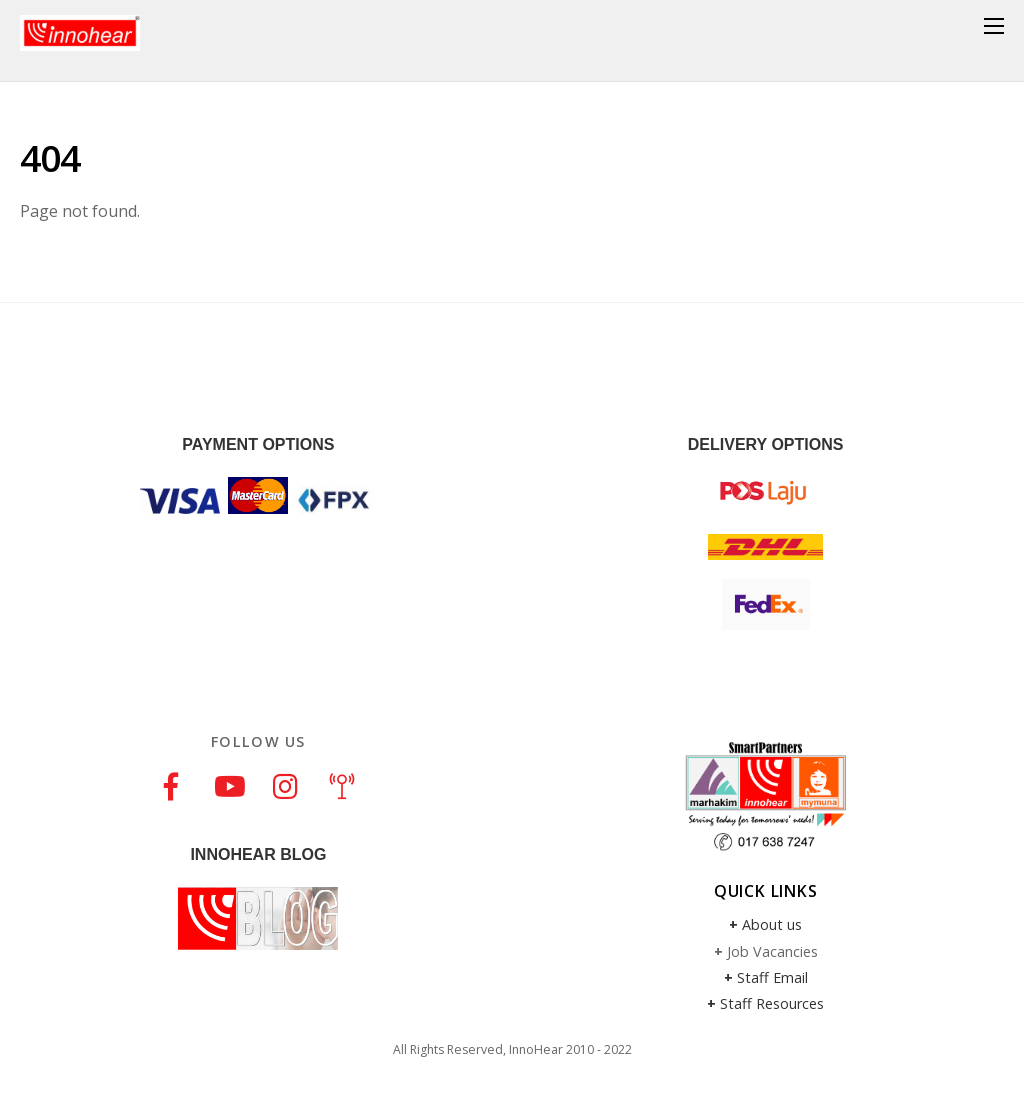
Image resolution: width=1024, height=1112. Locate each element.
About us (772, 924)
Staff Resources (772, 1003)
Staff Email (772, 977)
